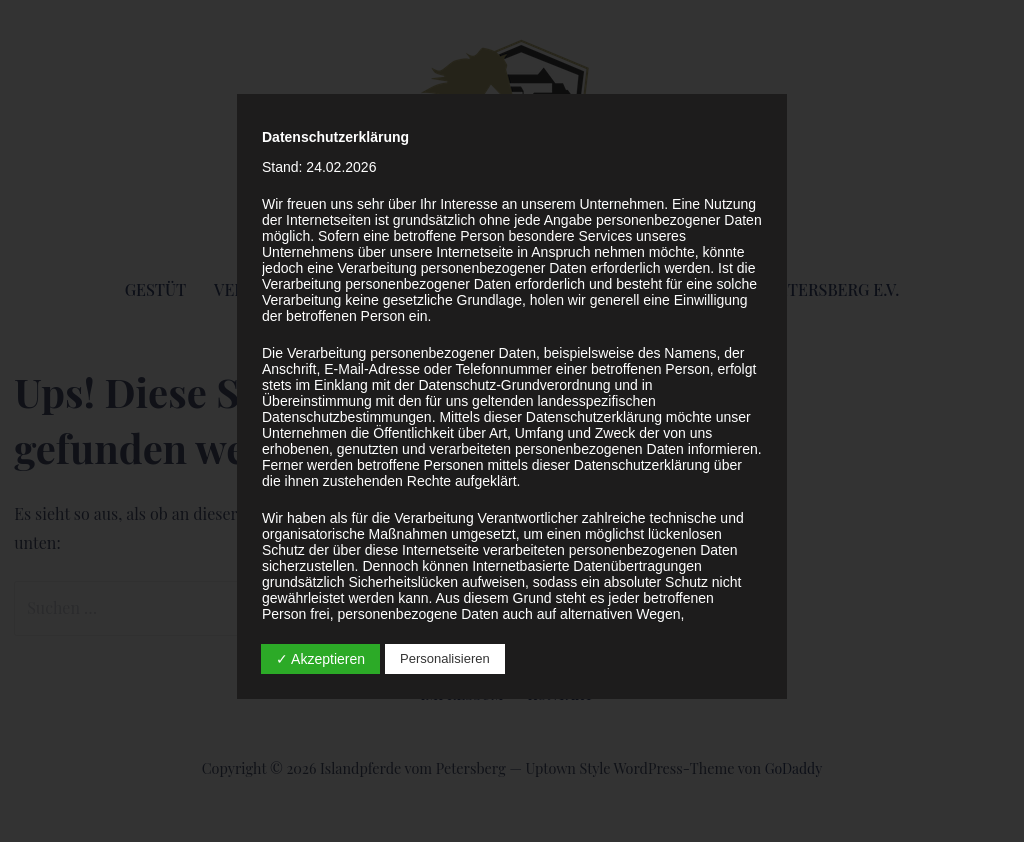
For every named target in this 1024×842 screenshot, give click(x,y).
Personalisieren (445, 658)
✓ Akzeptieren (320, 659)
